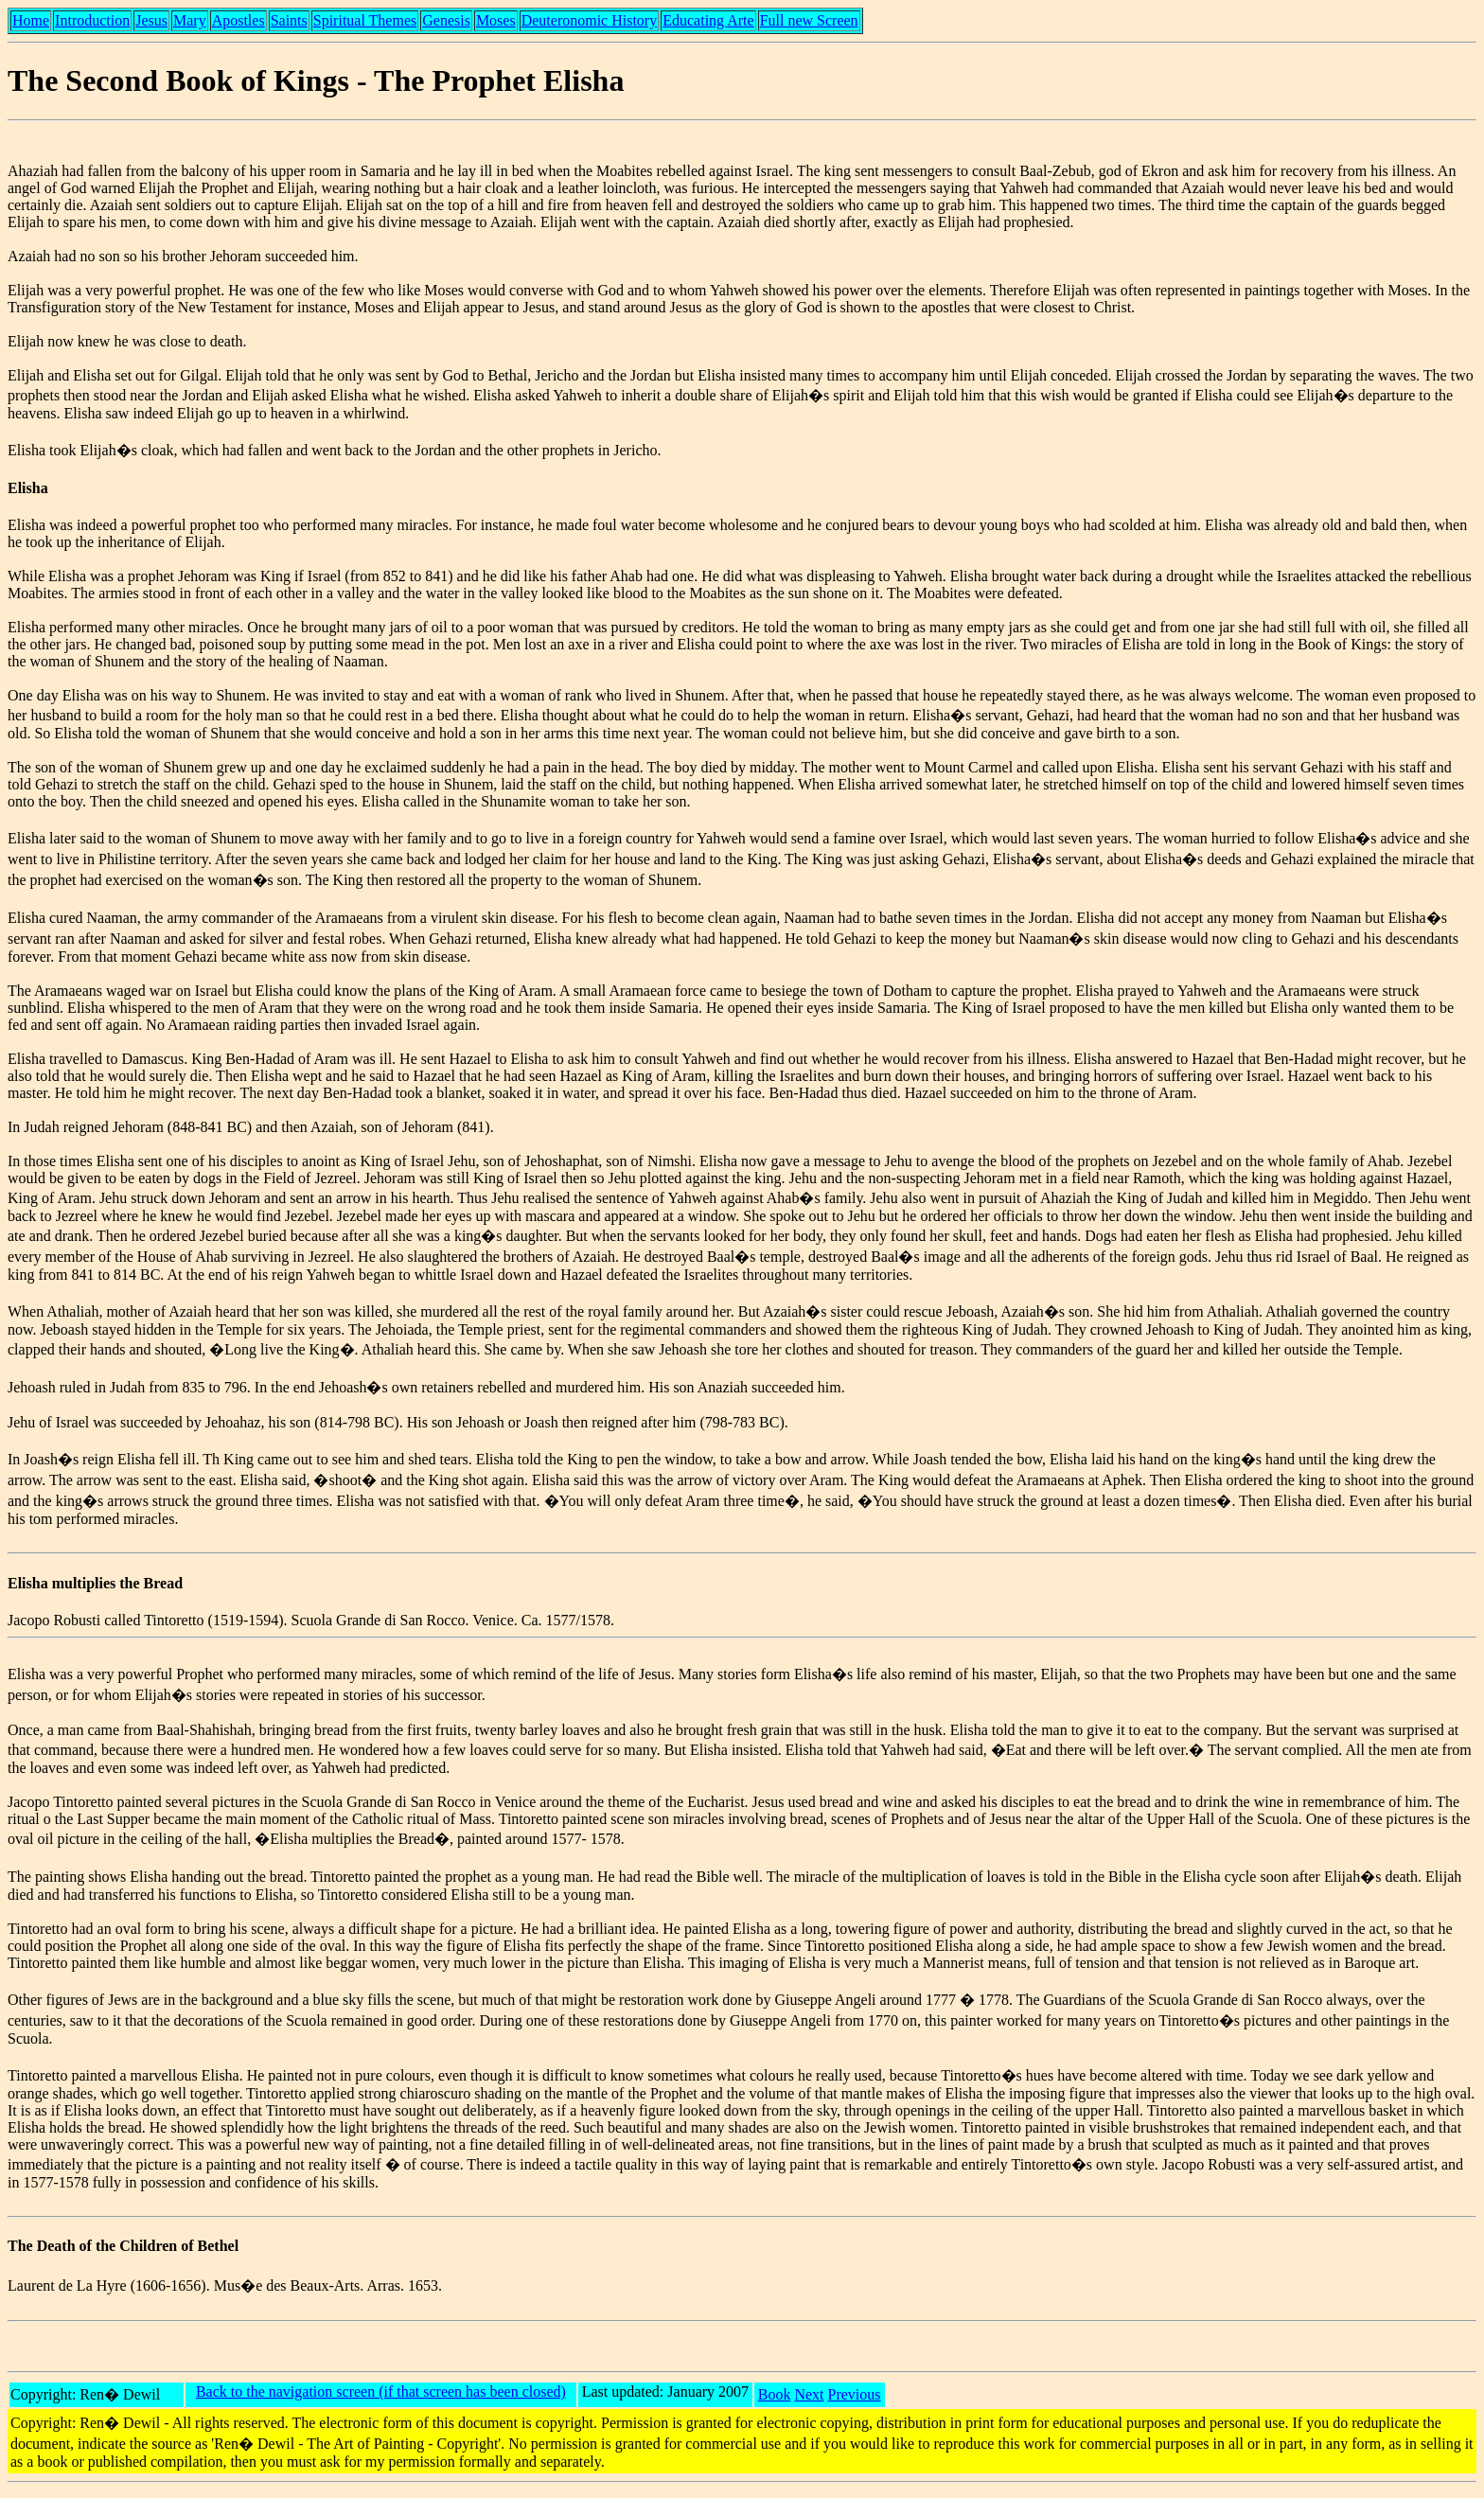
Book (774, 2394)
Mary (189, 20)
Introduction (92, 20)
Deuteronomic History (589, 20)
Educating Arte (707, 20)
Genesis (446, 20)
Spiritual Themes (364, 20)
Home (30, 20)
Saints (289, 20)
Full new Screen (809, 20)
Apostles (238, 20)
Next (808, 2394)
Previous (854, 2394)
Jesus (151, 20)
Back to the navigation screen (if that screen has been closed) (381, 2391)
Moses (496, 20)
